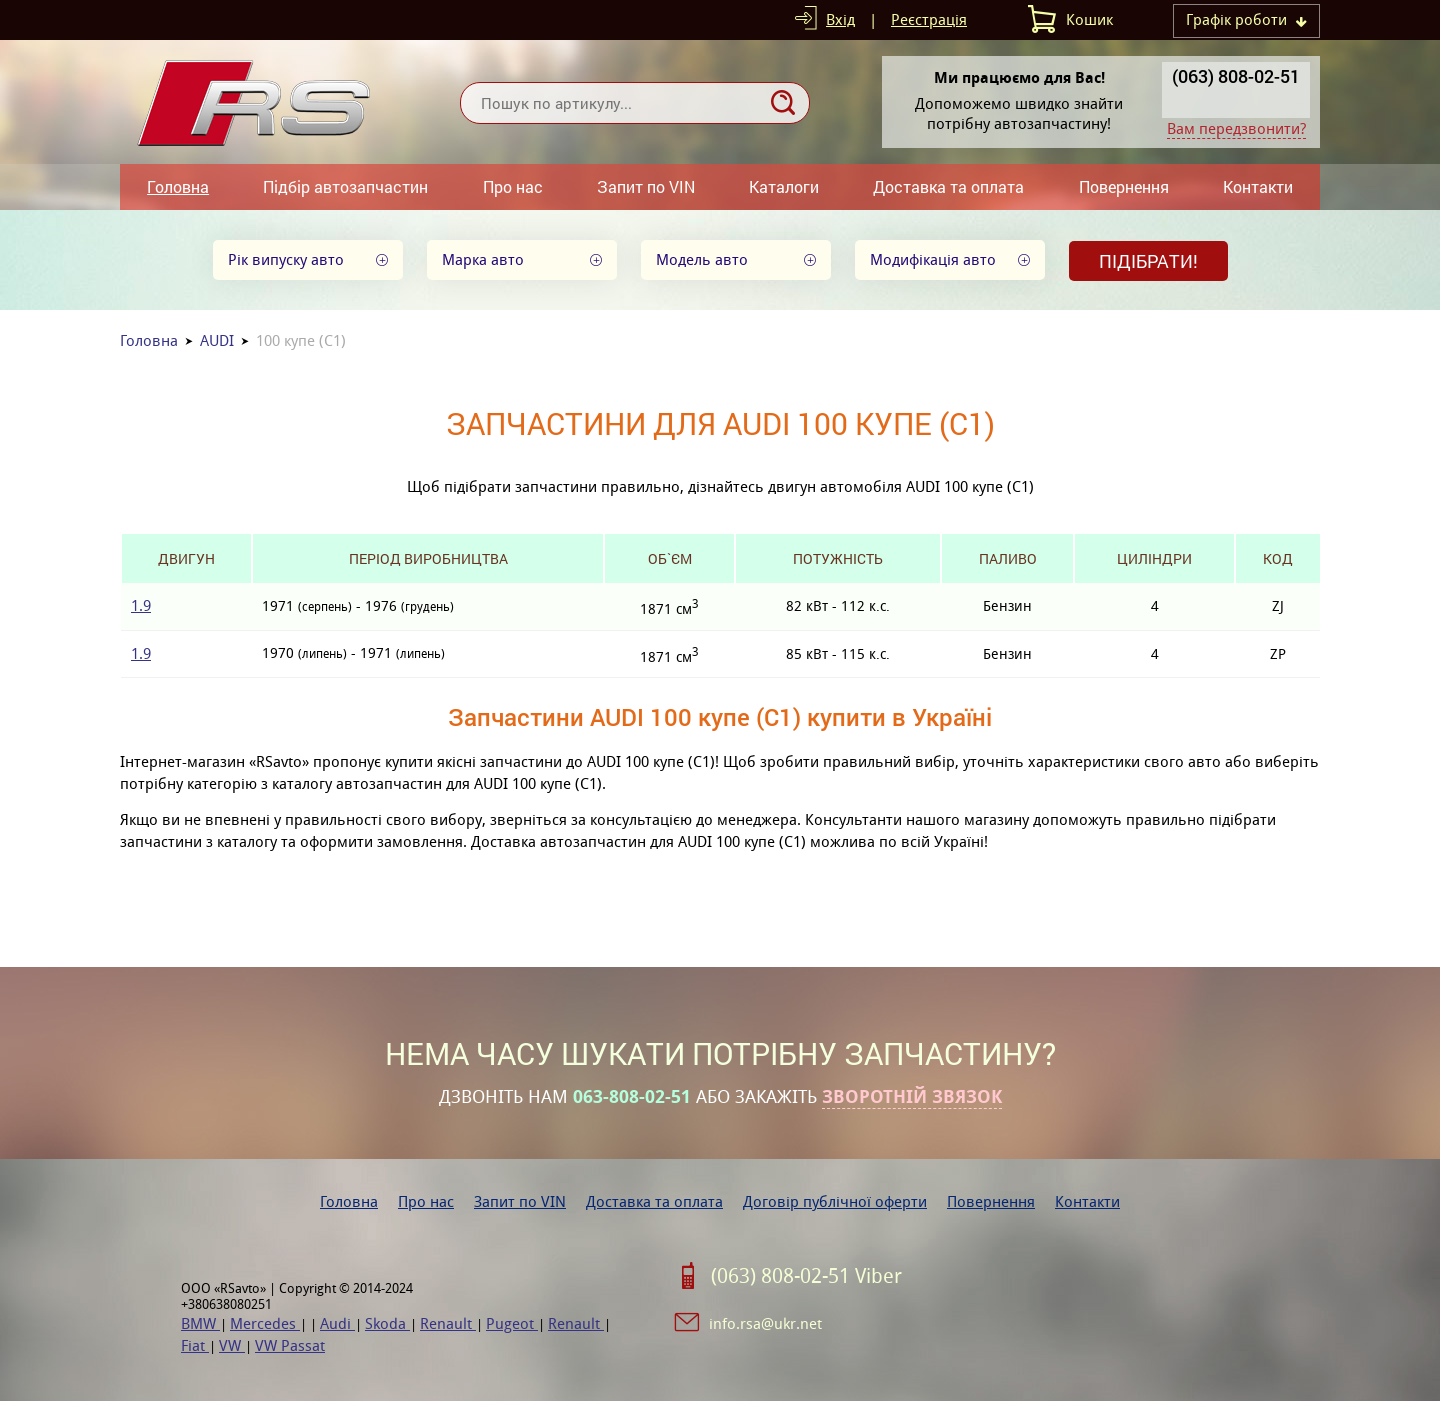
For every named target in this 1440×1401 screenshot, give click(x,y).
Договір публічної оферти (835, 1201)
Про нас (513, 186)
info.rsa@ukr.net (765, 1323)
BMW (200, 1323)
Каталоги (784, 186)
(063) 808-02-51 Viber (806, 1276)
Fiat (195, 1345)
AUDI (217, 340)
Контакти (1258, 186)
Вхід (840, 19)
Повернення (1124, 186)
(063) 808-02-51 (1236, 76)
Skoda (387, 1323)
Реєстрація (929, 19)
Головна (178, 186)
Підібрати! (1148, 261)
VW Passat (290, 1345)
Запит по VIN (646, 186)
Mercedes (265, 1323)
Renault (448, 1323)
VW (232, 1345)
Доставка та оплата (948, 186)
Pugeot (512, 1323)
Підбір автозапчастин (345, 186)
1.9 (141, 605)
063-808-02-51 (632, 1097)
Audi (337, 1323)
